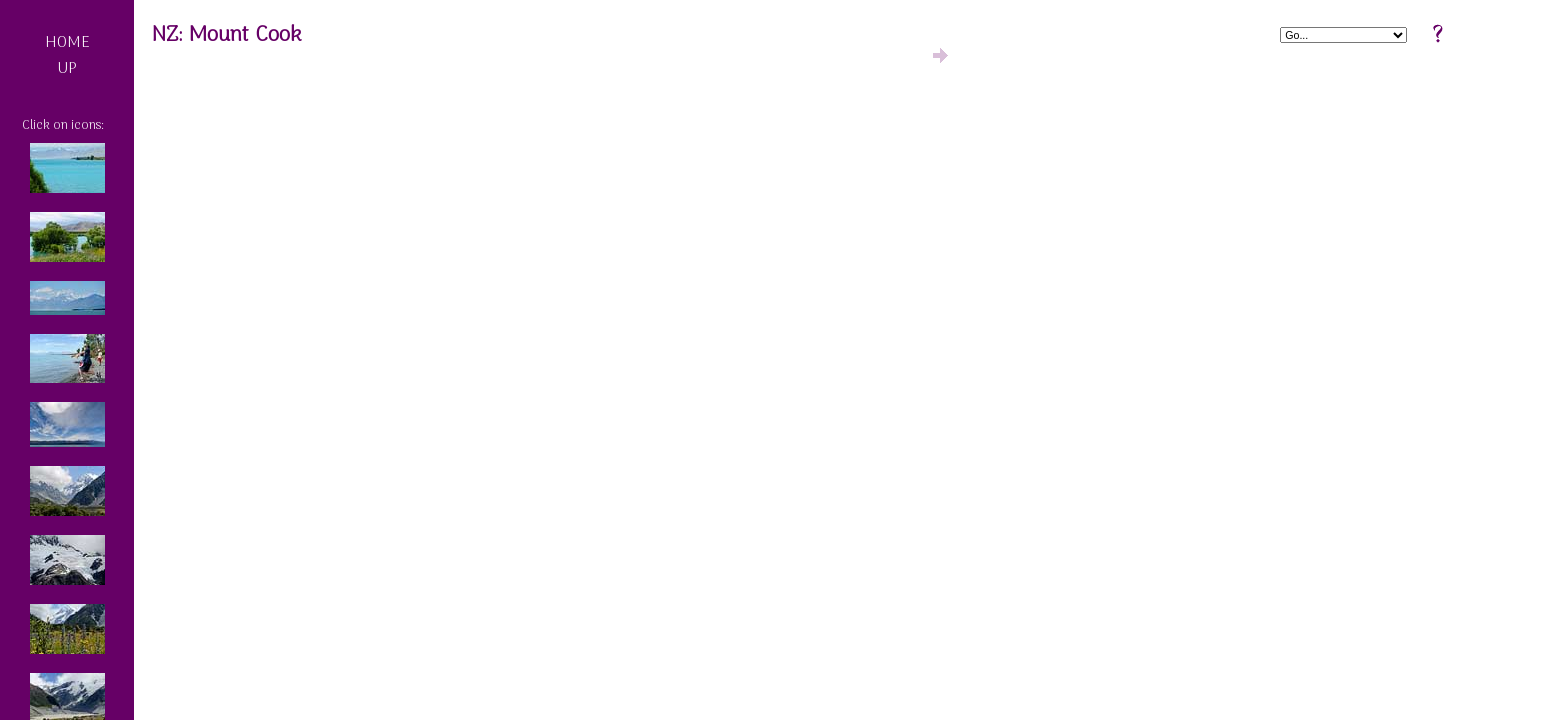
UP (67, 69)
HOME (67, 43)
